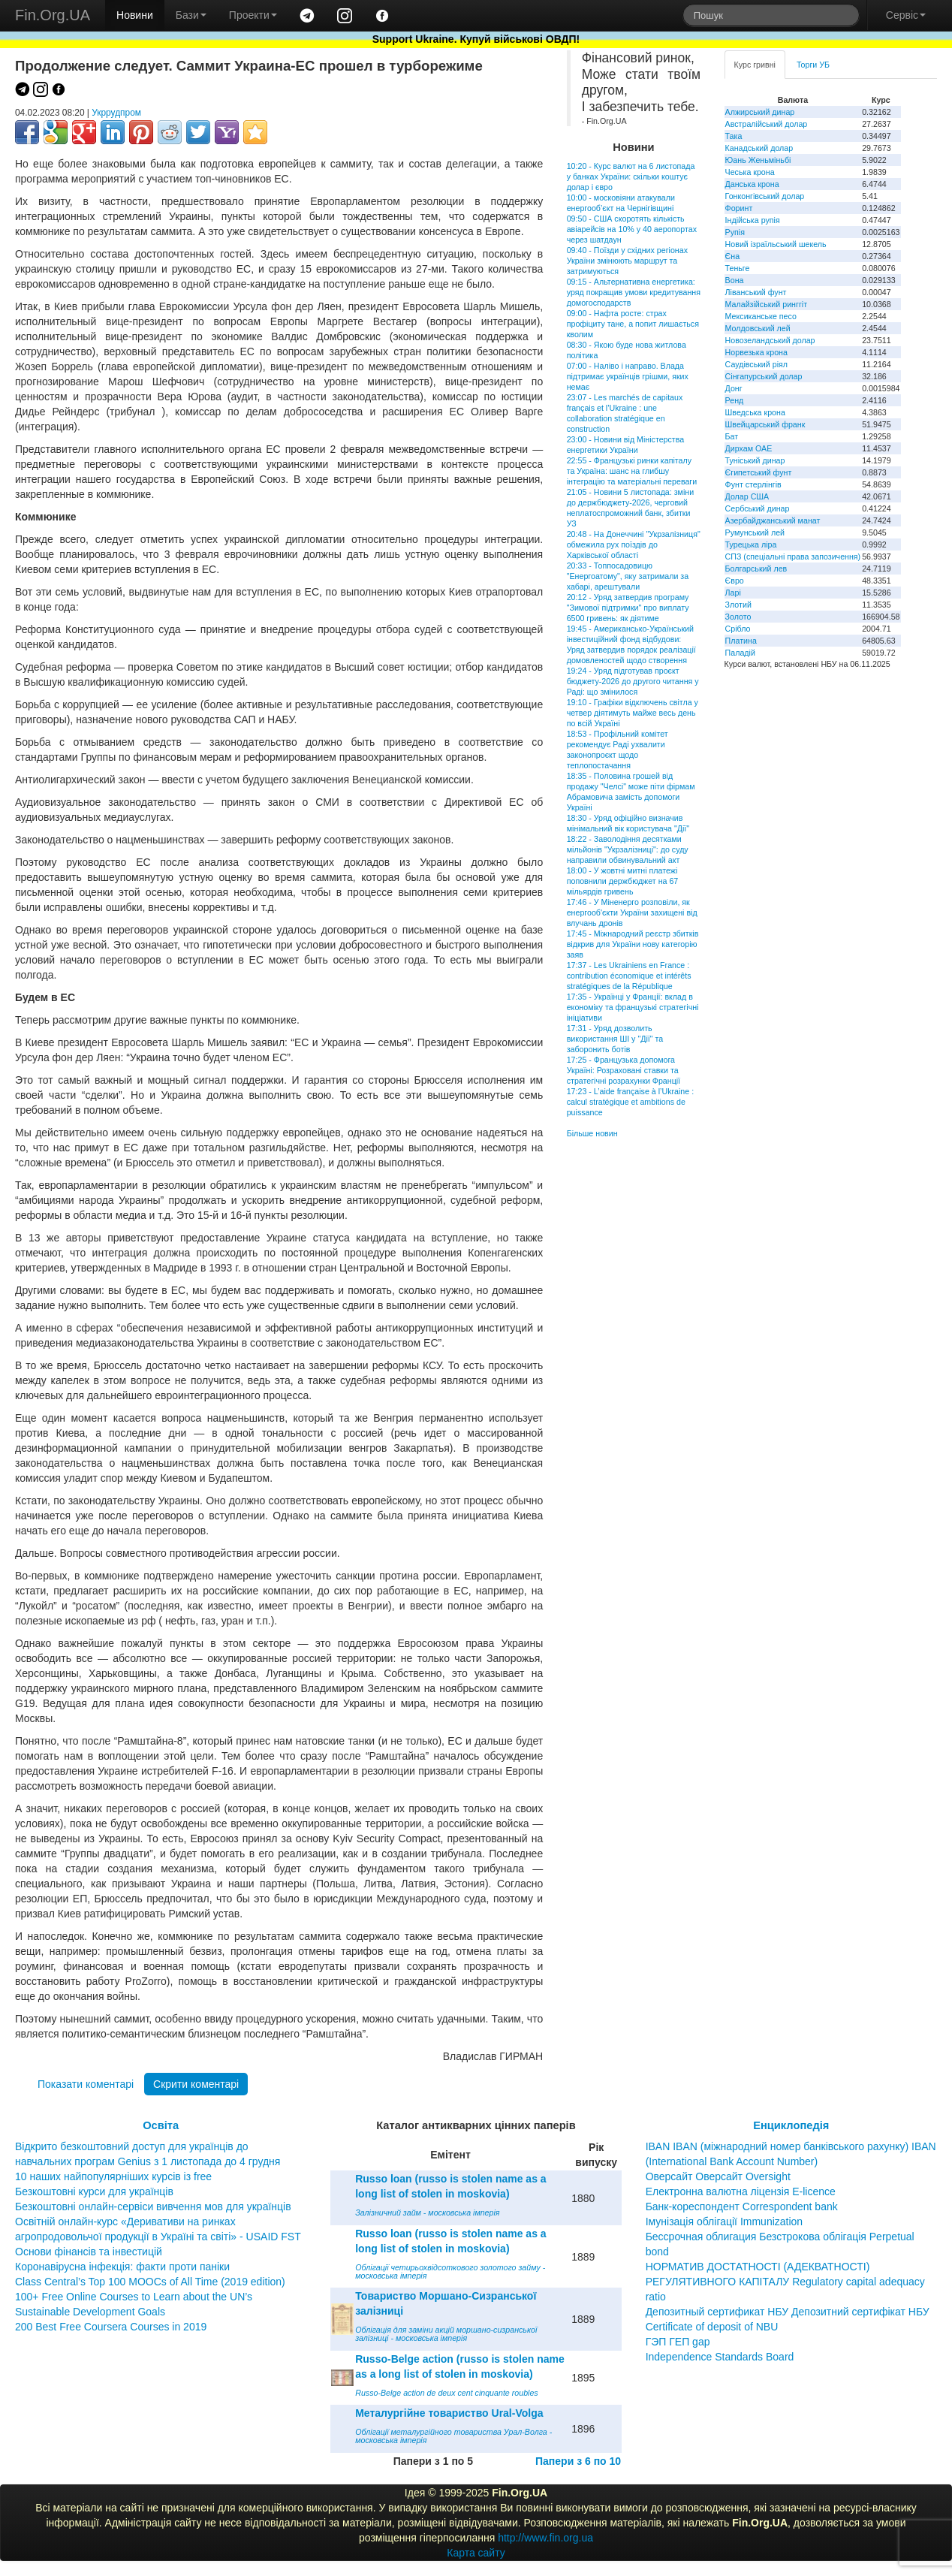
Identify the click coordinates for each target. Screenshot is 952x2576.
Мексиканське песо (761, 316)
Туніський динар (755, 460)
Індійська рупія (752, 220)
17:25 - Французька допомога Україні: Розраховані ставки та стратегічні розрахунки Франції (623, 1070)
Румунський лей (755, 532)
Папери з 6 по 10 (578, 2461)
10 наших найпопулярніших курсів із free (113, 2176)
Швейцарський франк (765, 424)
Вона (734, 280)
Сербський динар (757, 508)
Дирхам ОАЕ (749, 448)
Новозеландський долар (770, 340)
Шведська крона (755, 412)
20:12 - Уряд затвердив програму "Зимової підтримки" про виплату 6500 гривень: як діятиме (628, 608)
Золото (738, 616)
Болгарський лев (756, 568)
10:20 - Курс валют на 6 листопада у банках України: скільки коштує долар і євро (631, 176)
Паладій (740, 652)
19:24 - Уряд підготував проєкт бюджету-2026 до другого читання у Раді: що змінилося (633, 681)
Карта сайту (476, 2553)
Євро (734, 580)
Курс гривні (755, 64)
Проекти (253, 15)
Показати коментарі (86, 2084)
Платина (741, 640)
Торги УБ (813, 64)
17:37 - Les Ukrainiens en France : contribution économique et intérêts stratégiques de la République (629, 976)
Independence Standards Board (720, 2357)
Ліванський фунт (756, 292)
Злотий (738, 604)
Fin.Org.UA (52, 15)
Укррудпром (116, 112)
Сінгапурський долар (764, 376)
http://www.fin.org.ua (545, 2538)
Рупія (735, 232)
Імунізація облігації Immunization (724, 2222)
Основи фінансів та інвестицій (88, 2252)
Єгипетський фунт (758, 472)
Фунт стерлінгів (753, 484)
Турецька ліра (751, 544)
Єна (732, 256)
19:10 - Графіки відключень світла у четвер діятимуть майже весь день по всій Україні (632, 713)
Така (734, 135)
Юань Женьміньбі (758, 159)
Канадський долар (759, 147)
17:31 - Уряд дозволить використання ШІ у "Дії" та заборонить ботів (615, 1039)
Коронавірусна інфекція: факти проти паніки (122, 2267)
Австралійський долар (766, 123)
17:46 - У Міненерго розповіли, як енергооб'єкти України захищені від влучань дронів (632, 912)
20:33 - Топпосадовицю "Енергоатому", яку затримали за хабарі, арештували (627, 576)
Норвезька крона (756, 352)
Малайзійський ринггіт (766, 304)
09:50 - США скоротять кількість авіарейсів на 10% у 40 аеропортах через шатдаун (632, 229)
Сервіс (906, 15)
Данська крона (752, 184)
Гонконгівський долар (765, 196)
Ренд (734, 400)
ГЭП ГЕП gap (678, 2342)
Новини (134, 15)
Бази (191, 15)
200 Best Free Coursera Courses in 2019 (110, 2327)
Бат (732, 436)
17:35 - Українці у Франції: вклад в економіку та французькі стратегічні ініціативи (633, 1007)
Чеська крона (750, 171)
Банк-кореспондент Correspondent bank (742, 2206)
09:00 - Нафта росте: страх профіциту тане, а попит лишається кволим (633, 324)
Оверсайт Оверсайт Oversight (718, 2176)
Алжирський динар (760, 111)
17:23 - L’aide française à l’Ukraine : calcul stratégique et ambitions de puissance (630, 1102)
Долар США (747, 496)
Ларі (733, 592)
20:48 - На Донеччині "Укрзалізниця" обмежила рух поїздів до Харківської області (633, 544)
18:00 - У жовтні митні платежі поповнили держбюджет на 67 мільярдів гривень (623, 881)
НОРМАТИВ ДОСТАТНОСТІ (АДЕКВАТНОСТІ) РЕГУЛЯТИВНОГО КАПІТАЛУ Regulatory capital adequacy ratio (785, 2282)
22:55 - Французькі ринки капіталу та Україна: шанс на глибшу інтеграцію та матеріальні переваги (632, 471)
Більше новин (592, 1133)
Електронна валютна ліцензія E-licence (741, 2191)
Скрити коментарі (196, 2084)
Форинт (739, 208)
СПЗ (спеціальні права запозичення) (793, 556)
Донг (734, 388)
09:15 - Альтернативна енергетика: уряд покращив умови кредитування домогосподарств (633, 292)
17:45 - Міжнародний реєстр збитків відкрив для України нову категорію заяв (633, 944)
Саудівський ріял (756, 364)
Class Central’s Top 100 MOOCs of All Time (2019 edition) (150, 2282)
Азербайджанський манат (773, 520)
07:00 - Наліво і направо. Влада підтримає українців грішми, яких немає (627, 376)
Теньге (737, 268)
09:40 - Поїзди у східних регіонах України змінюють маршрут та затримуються (627, 261)
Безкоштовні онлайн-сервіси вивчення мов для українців (153, 2206)
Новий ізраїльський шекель (776, 244)
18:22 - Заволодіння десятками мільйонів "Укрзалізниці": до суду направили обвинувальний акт (627, 849)
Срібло (738, 628)
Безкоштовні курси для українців (94, 2191)
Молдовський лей (758, 328)
